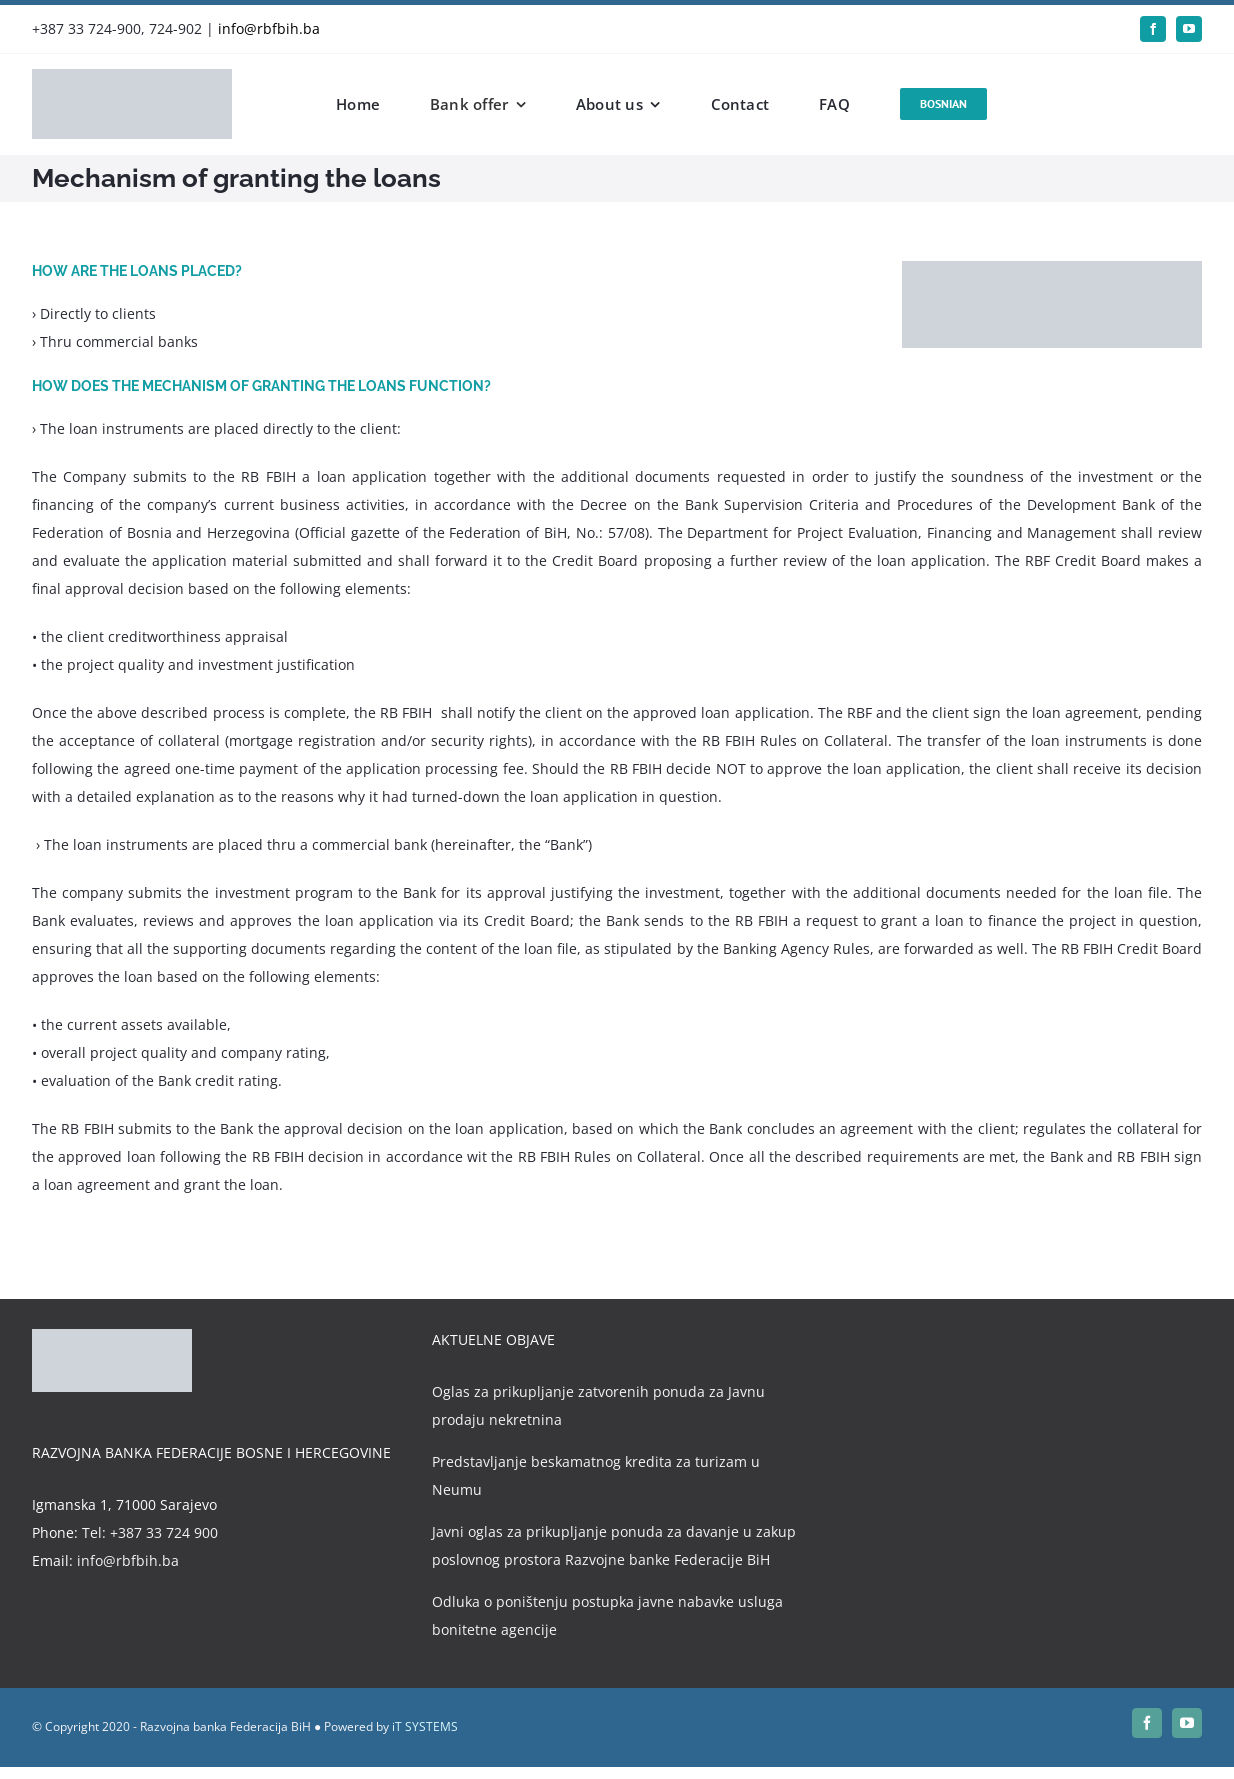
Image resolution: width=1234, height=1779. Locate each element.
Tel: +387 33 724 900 (150, 1532)
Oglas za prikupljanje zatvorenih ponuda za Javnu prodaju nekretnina (598, 1405)
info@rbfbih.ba (269, 28)
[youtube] (1189, 29)
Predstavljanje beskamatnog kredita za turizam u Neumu (596, 1475)
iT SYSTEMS (425, 1726)
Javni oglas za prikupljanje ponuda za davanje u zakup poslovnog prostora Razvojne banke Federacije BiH (614, 1545)
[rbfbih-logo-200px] (132, 75)
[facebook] (1153, 29)
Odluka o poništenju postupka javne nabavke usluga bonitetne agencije (607, 1615)
